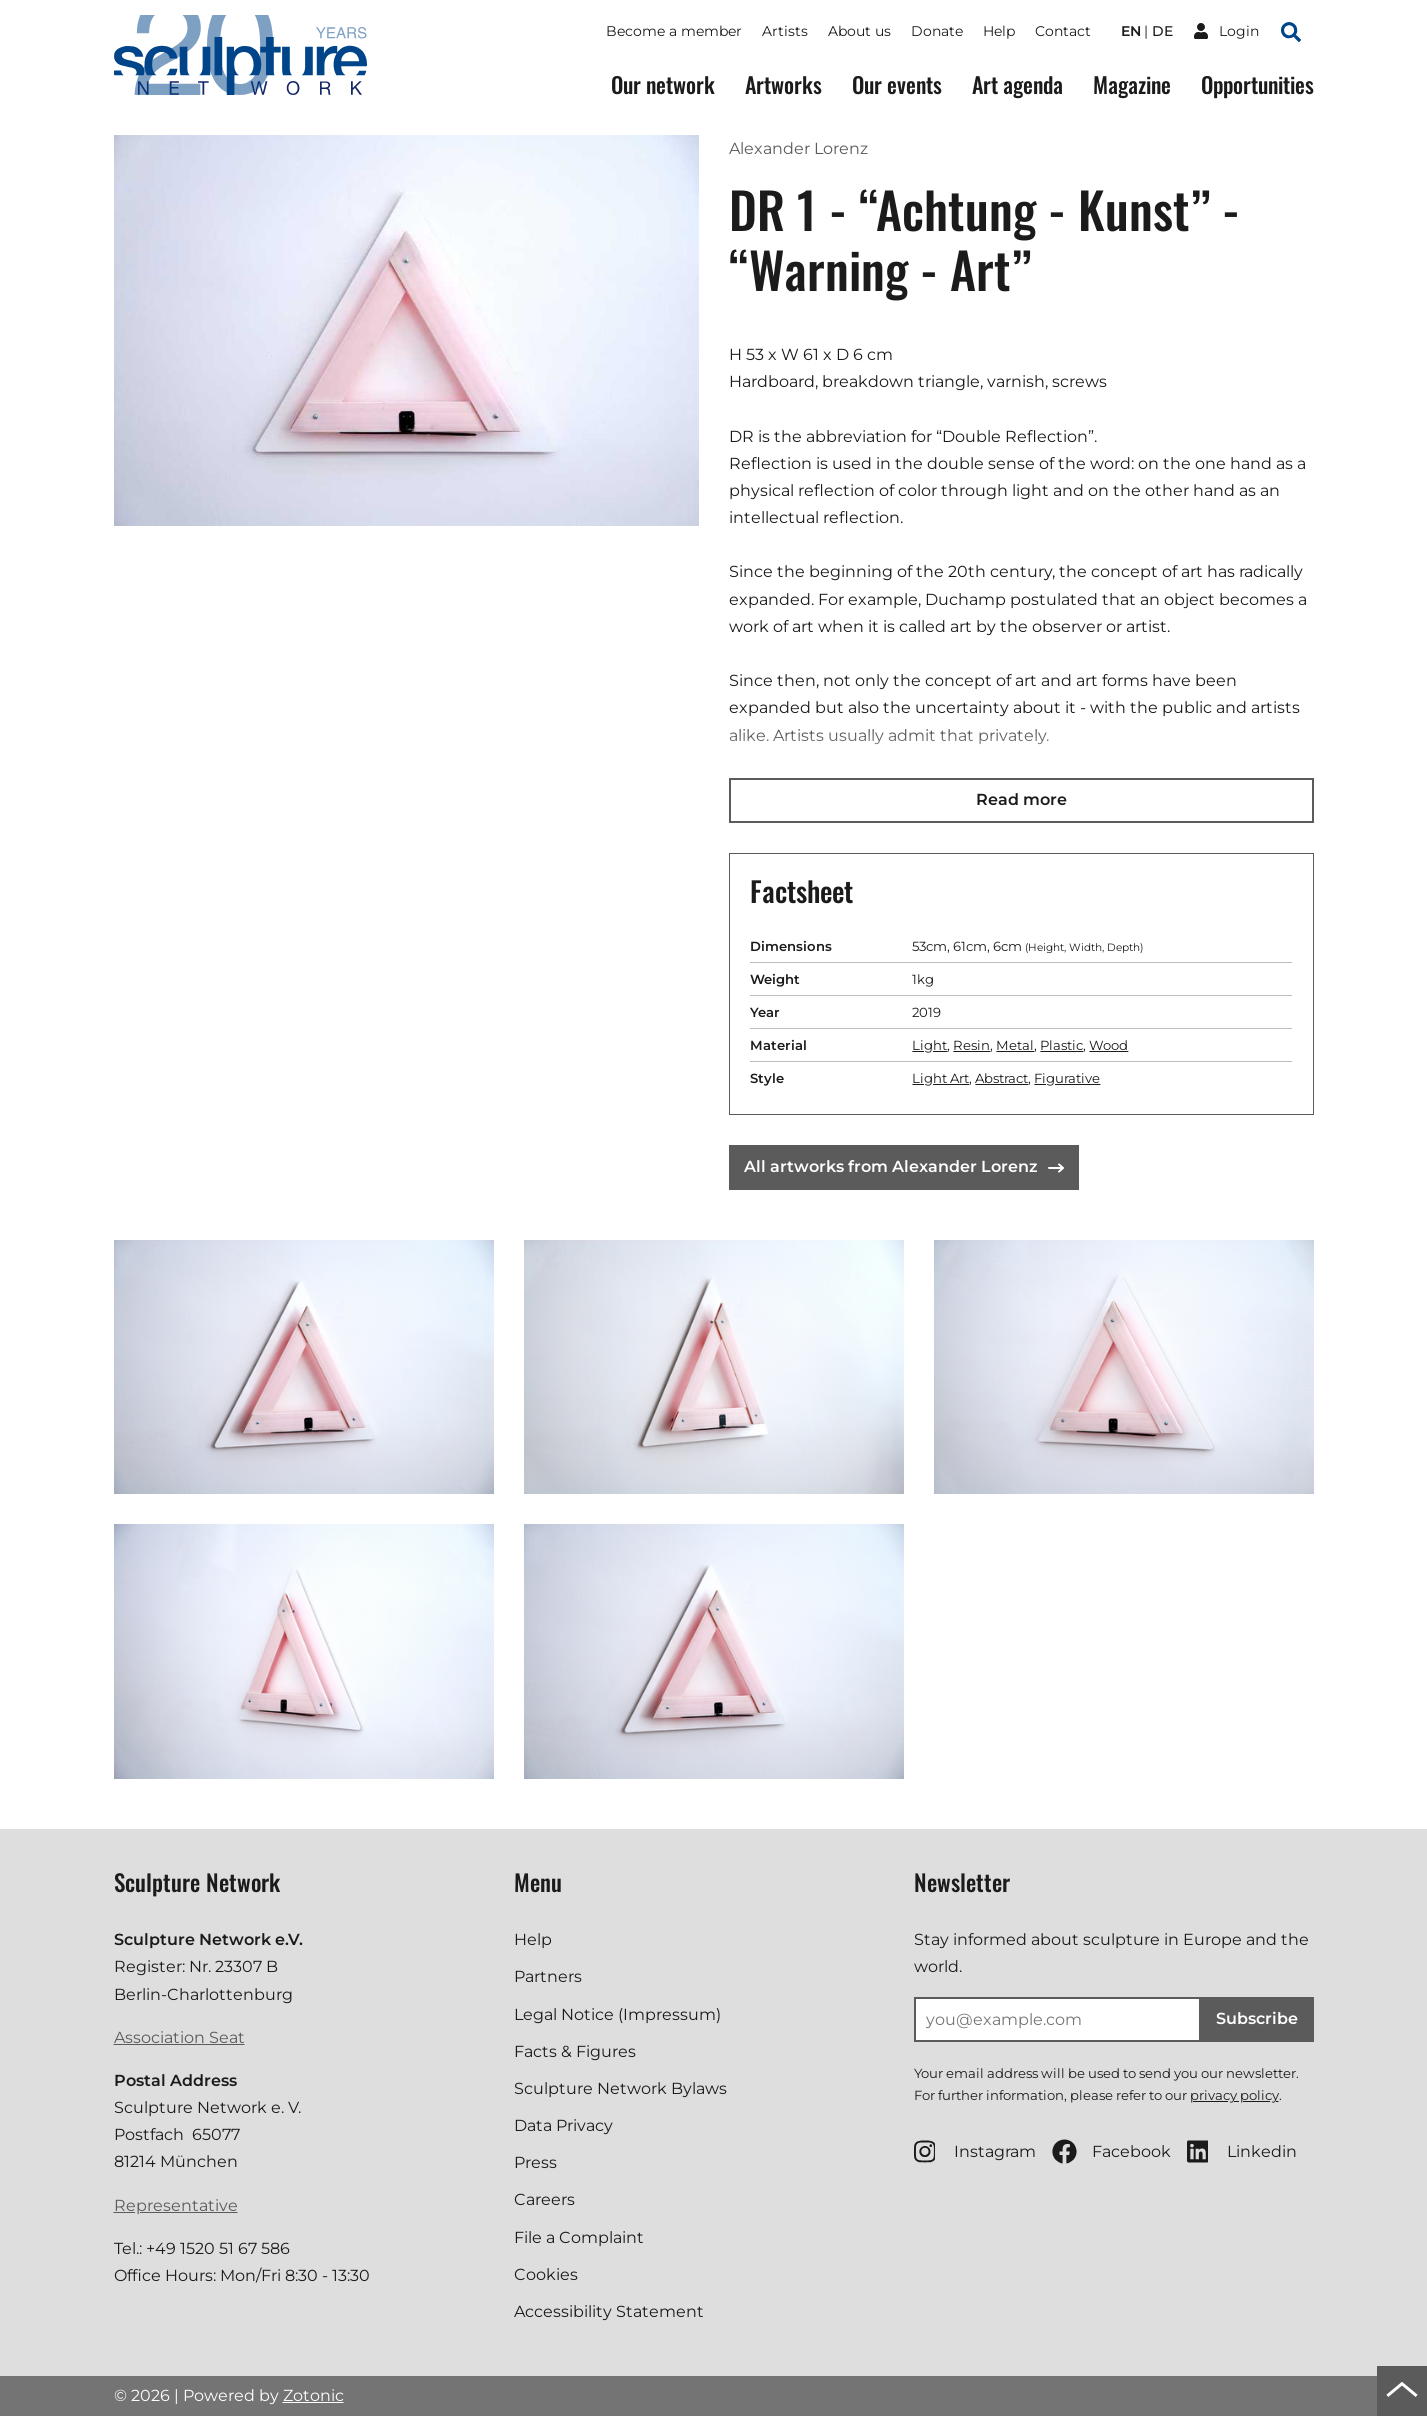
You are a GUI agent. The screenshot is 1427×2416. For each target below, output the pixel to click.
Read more (1021, 799)
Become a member (674, 31)
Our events (897, 84)
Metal (1015, 1045)
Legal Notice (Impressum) (617, 2014)
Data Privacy (563, 2125)
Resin (971, 1045)
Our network (663, 84)
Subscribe (1257, 2018)
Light (929, 1045)
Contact (1063, 31)
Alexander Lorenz (798, 148)
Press (535, 2162)
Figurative (1067, 1078)
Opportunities (1257, 84)
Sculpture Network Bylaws (620, 2088)
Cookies (546, 2274)
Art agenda (1017, 84)
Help (999, 31)
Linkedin (1242, 2151)
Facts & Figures (575, 2051)
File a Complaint (579, 2237)
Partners (548, 1976)
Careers (544, 2199)
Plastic (1061, 1045)
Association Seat (179, 2037)
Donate (937, 31)
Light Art (940, 1078)
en (1131, 31)
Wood (1108, 1045)
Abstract (1001, 1078)
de (1162, 31)
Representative (176, 2205)
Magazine (1132, 84)
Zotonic (313, 2395)
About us (859, 31)
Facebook (1111, 2151)
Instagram (975, 2151)
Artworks (783, 84)
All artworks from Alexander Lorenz (904, 1166)
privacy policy (1234, 2095)
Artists (785, 31)
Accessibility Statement (609, 2311)
